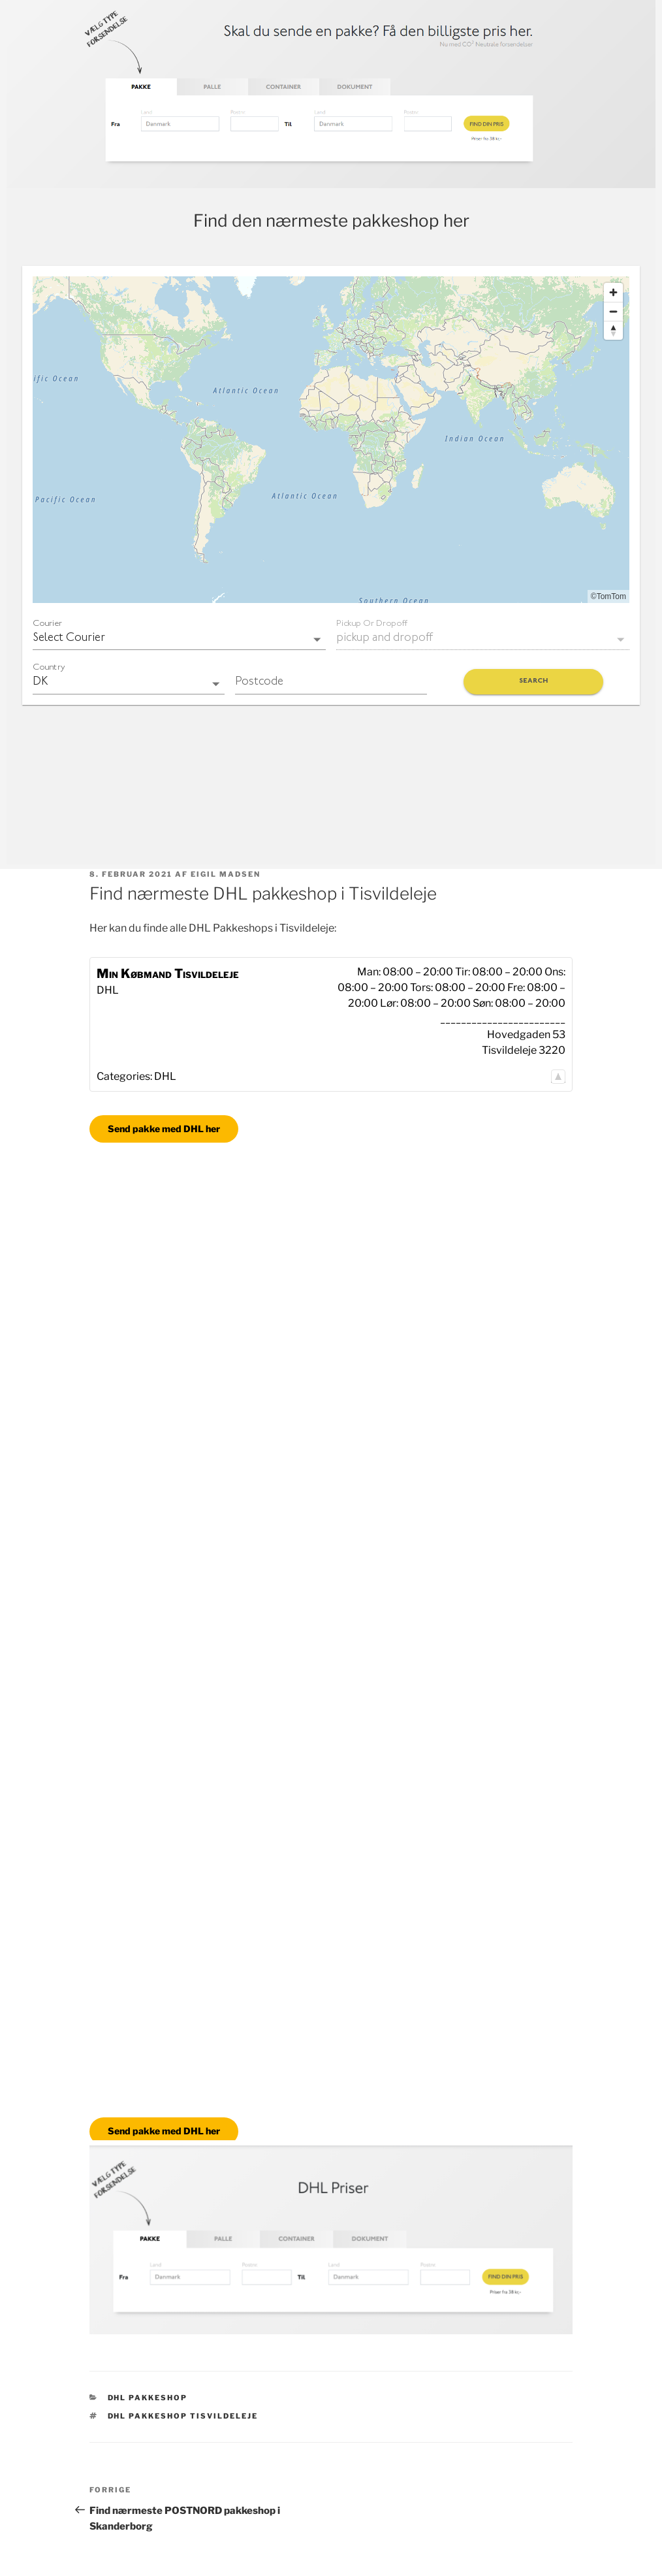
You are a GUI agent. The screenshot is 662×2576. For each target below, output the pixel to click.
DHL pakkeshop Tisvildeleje (183, 2416)
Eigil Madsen (225, 874)
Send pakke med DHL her (164, 1128)
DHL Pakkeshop (148, 2397)
